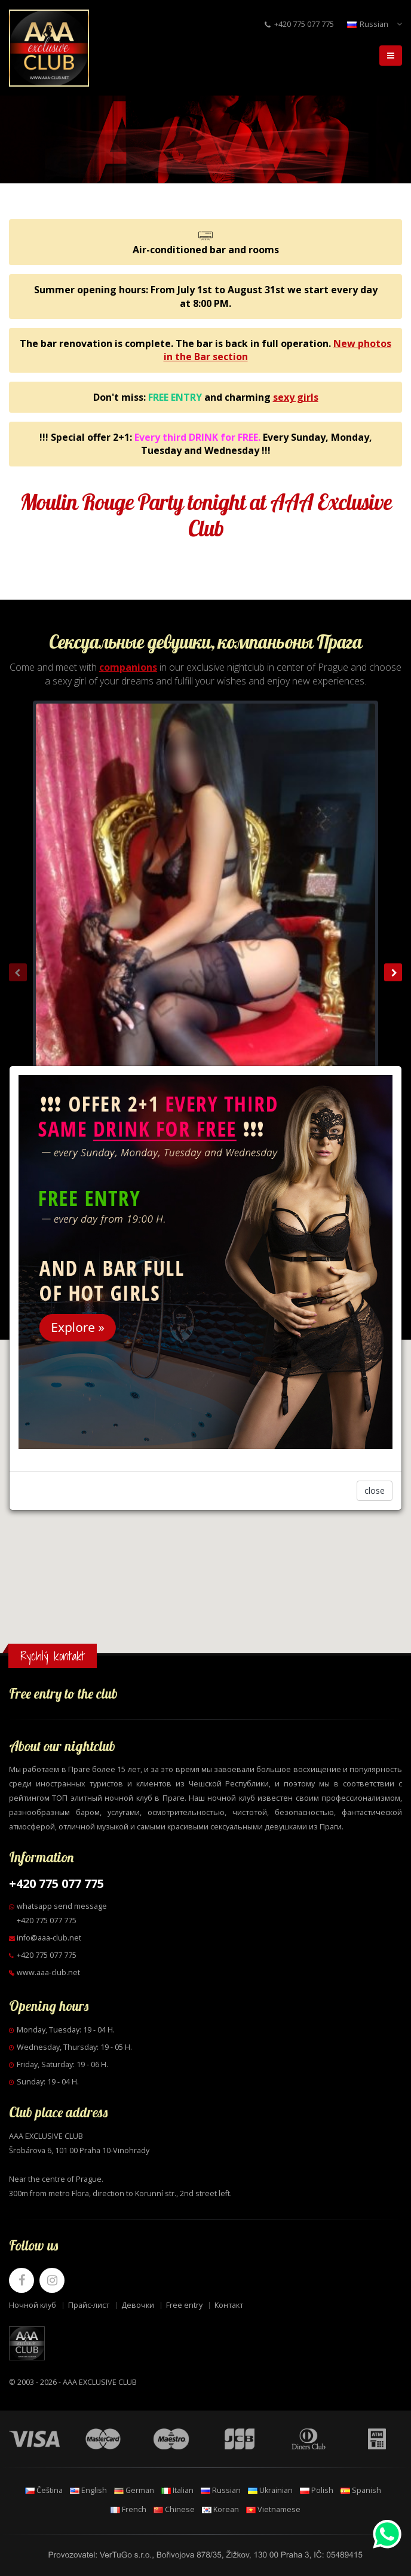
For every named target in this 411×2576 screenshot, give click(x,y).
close (374, 1490)
